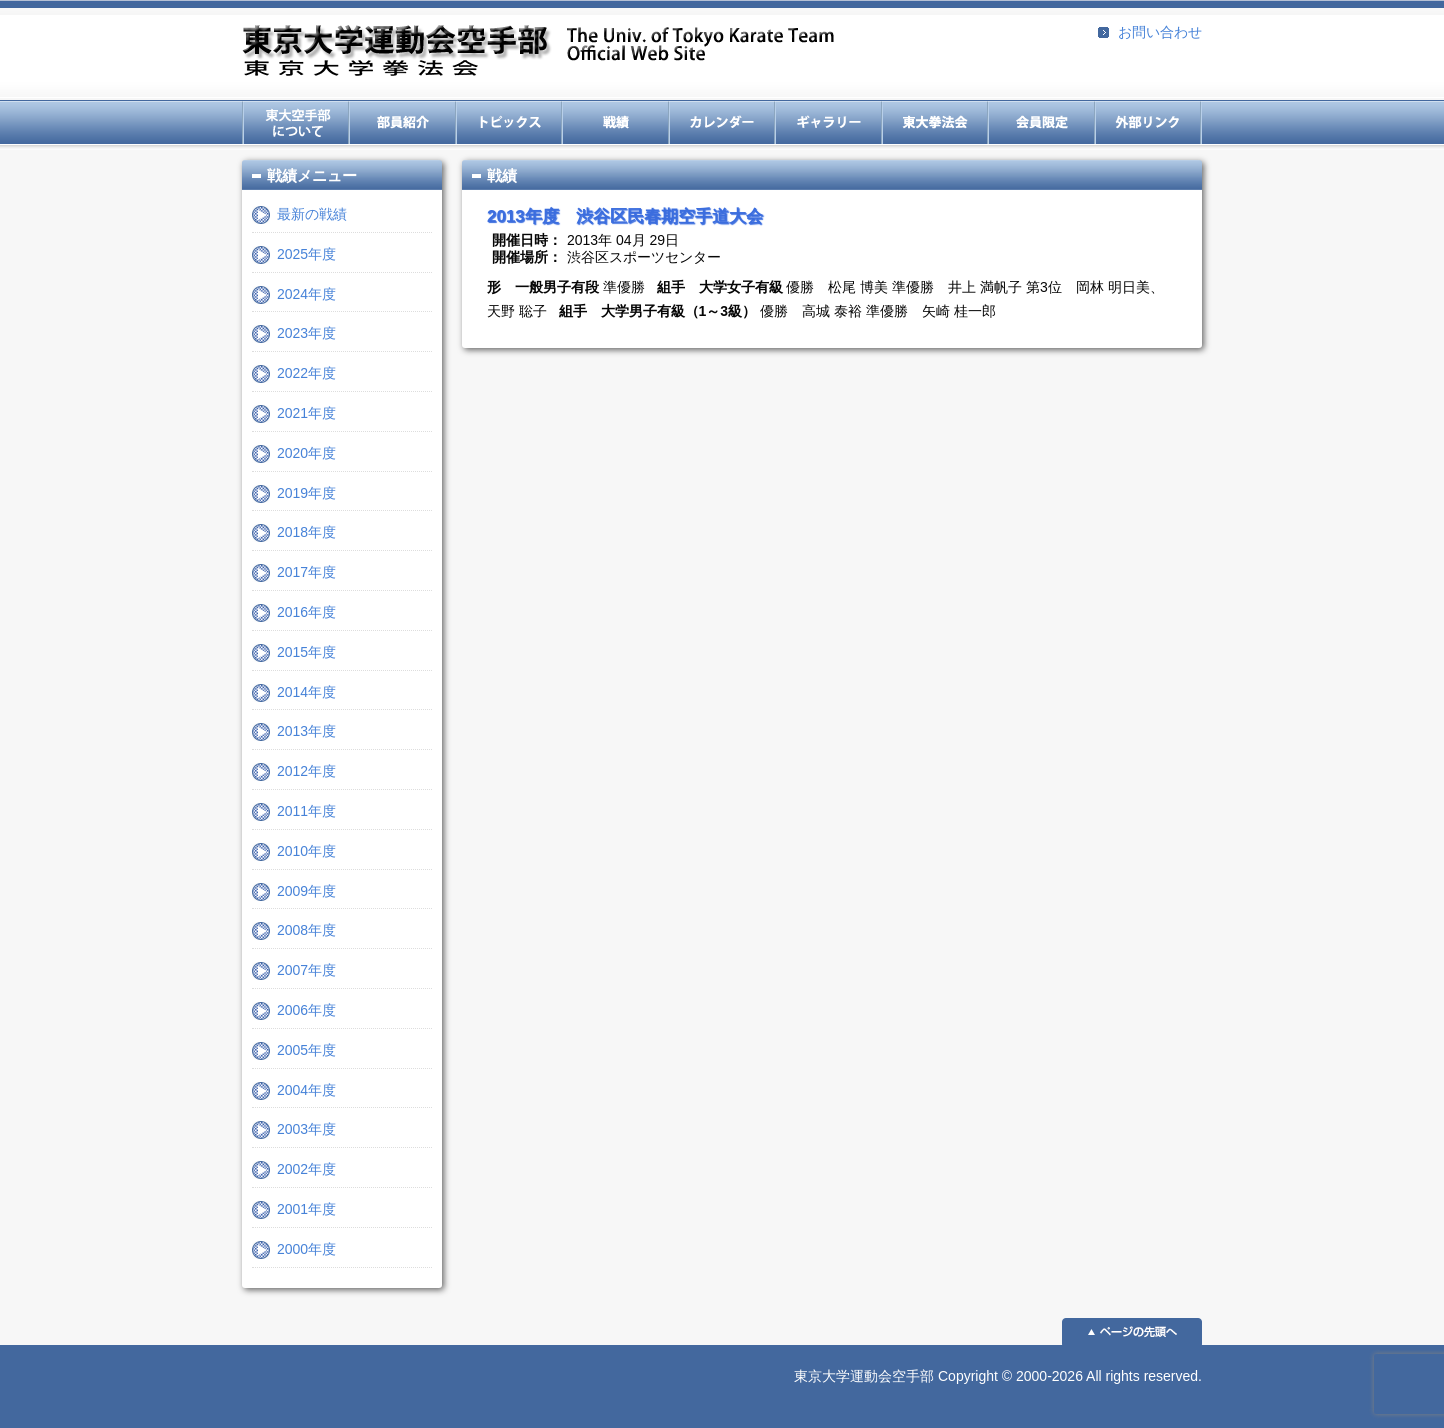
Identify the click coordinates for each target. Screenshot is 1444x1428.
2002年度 (306, 1169)
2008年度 (306, 930)
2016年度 (306, 612)
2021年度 (306, 413)
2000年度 (306, 1249)
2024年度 (306, 294)
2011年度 (306, 811)
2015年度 (306, 652)
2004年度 (306, 1090)
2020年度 (306, 453)
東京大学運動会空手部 (538, 52)
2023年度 (306, 333)
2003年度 (306, 1129)
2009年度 (306, 891)
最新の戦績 (312, 214)
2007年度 (306, 970)
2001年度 (306, 1209)
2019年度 (306, 493)
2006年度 (306, 1010)
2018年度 (306, 532)
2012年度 (306, 771)
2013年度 (306, 731)
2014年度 (306, 692)
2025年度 (306, 254)
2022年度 (306, 373)
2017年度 (306, 572)
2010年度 (306, 851)
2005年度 (306, 1050)
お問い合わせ (1160, 32)
